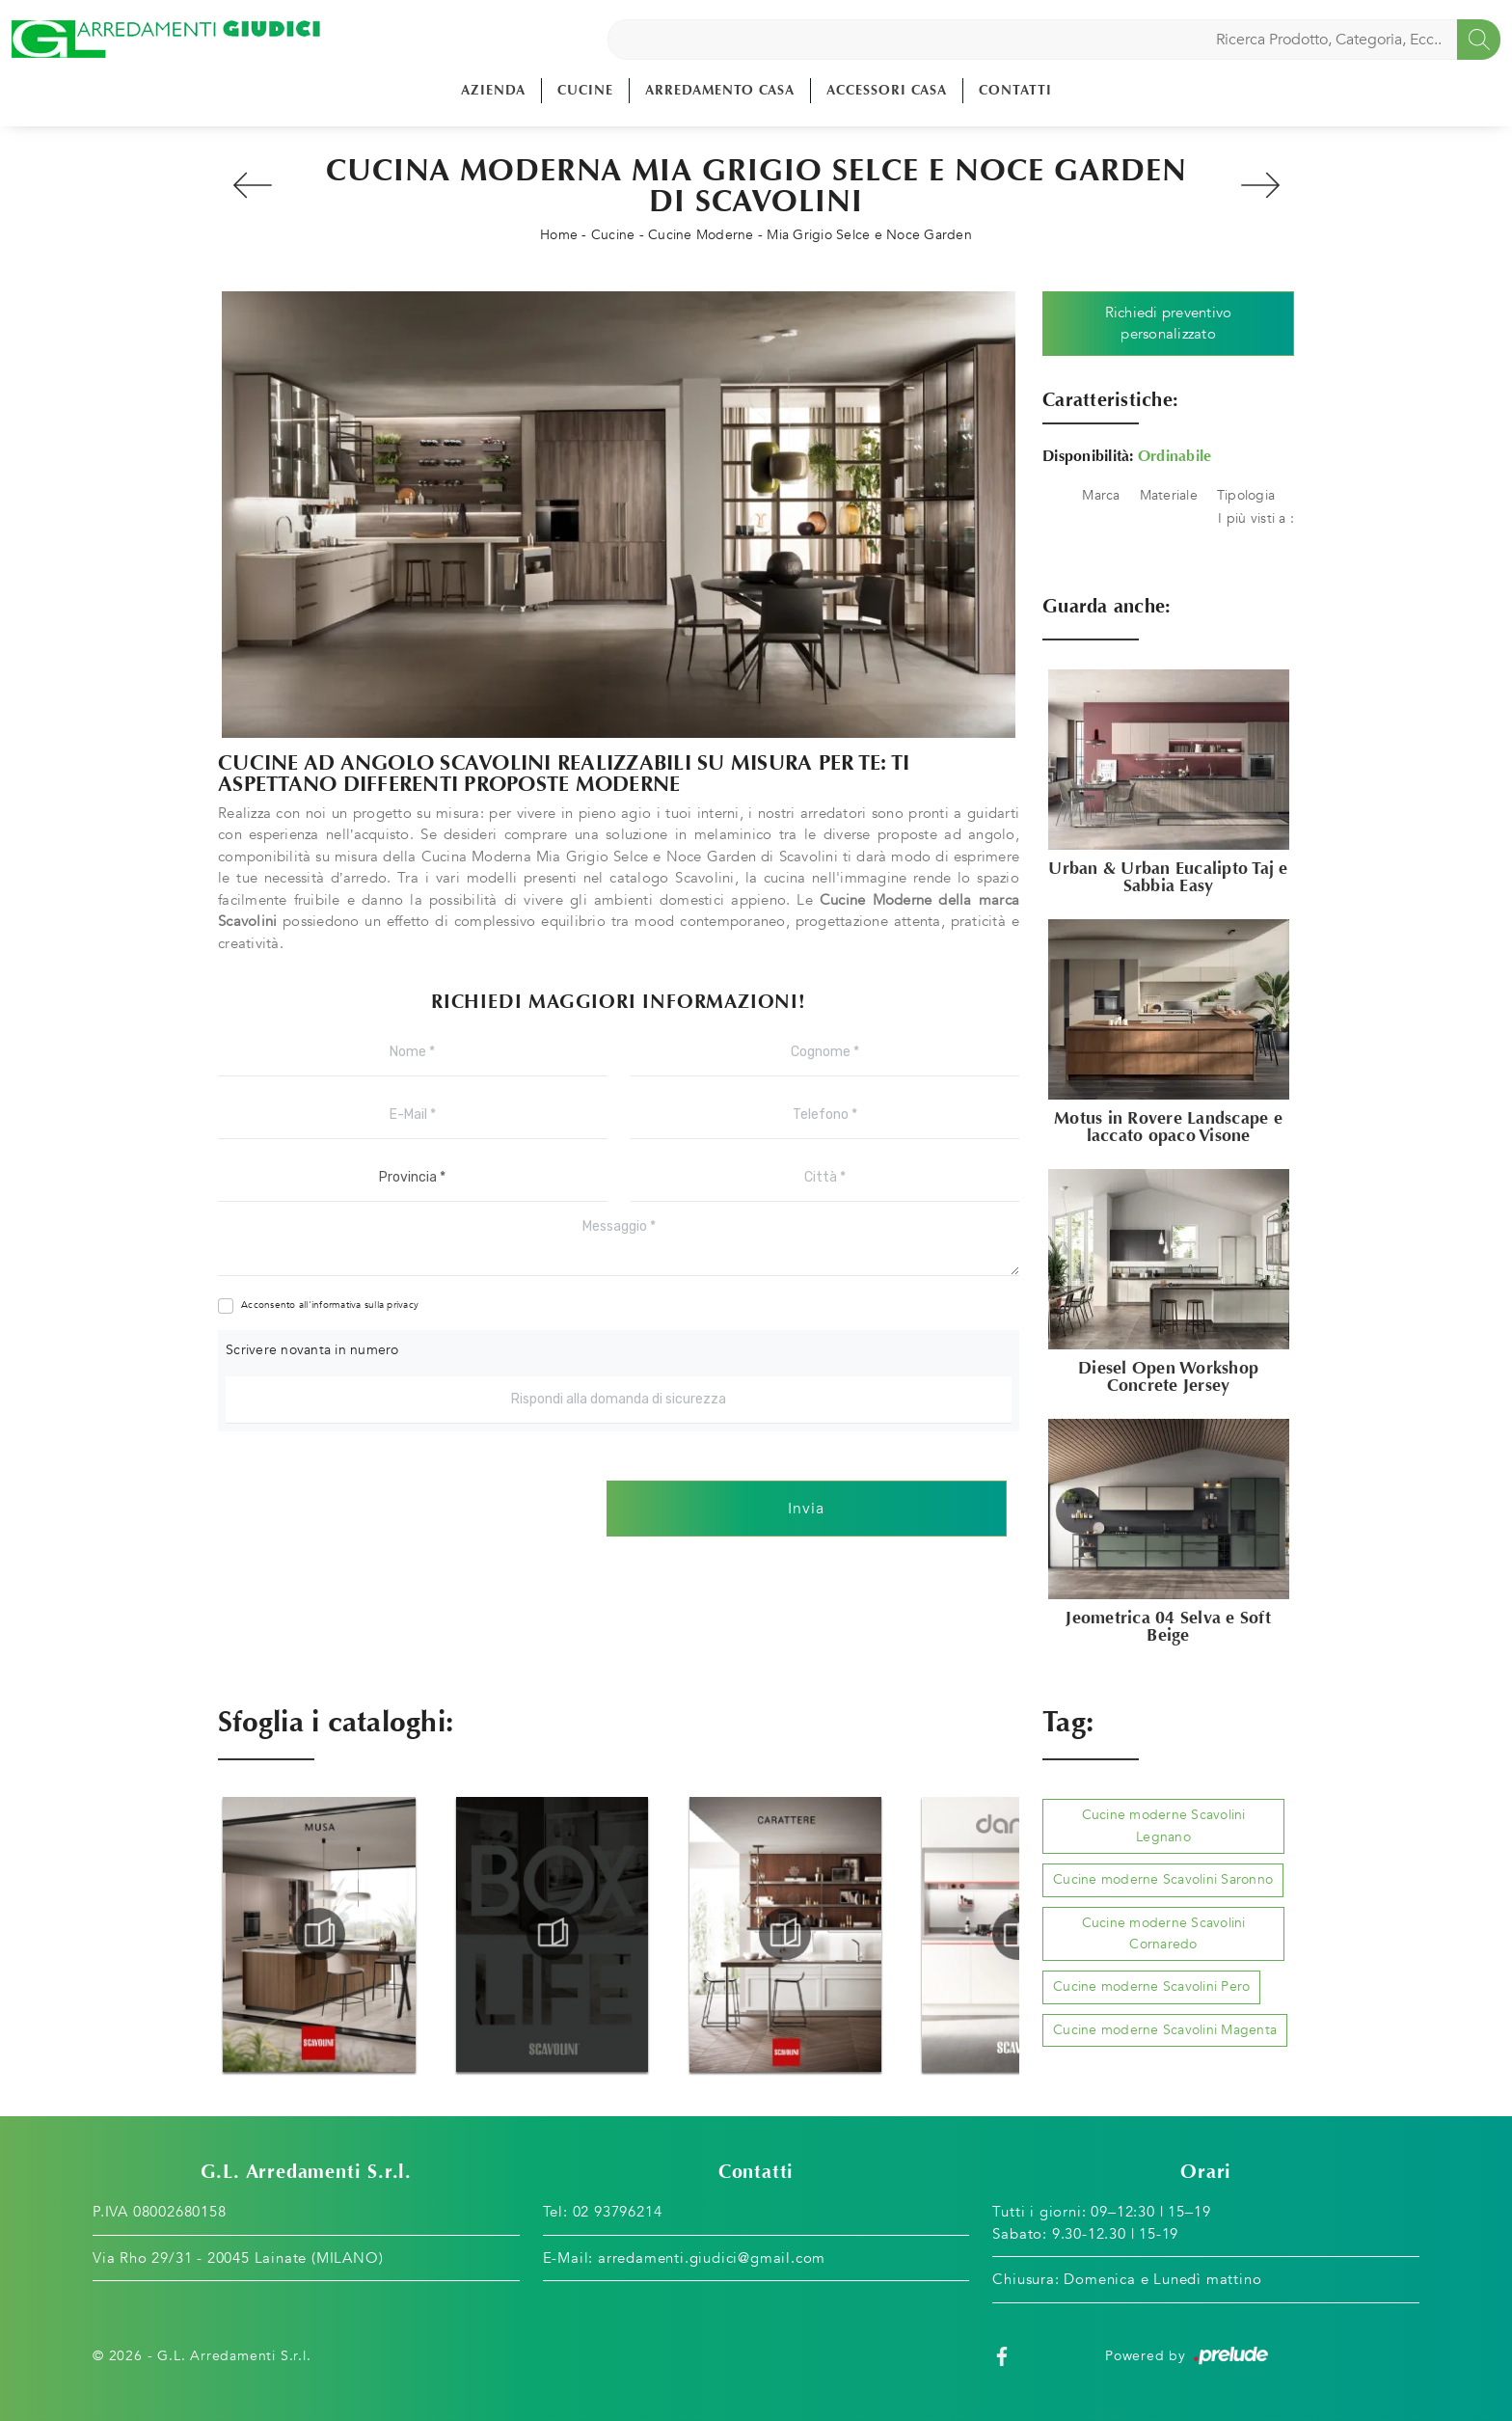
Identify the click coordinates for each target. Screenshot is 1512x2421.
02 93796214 (617, 2211)
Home (559, 235)
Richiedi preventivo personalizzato (1168, 323)
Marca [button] (1101, 495)
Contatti (1015, 90)
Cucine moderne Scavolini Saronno (1163, 1879)
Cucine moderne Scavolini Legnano (1164, 1825)
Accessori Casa (886, 90)
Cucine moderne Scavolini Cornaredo (1164, 1933)
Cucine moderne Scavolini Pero (1151, 1986)
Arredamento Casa (720, 90)
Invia (806, 1508)
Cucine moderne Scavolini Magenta (1165, 2030)
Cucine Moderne (701, 235)
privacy (402, 1305)
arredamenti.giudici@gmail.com (711, 2258)
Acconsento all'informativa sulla (329, 1305)
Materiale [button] (1169, 495)
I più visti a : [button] (1256, 518)
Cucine (585, 90)
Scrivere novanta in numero (312, 1350)
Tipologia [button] (1246, 495)
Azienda (493, 90)
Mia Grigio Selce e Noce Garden (869, 235)
